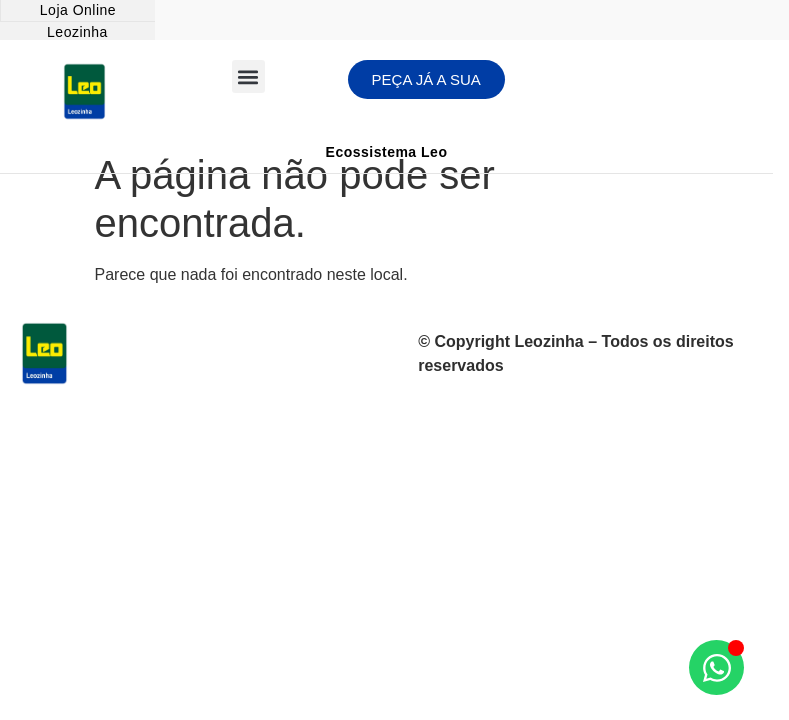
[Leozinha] (77, 33)
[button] (248, 76)
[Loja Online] (77, 11)
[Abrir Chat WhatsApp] (716, 667)
